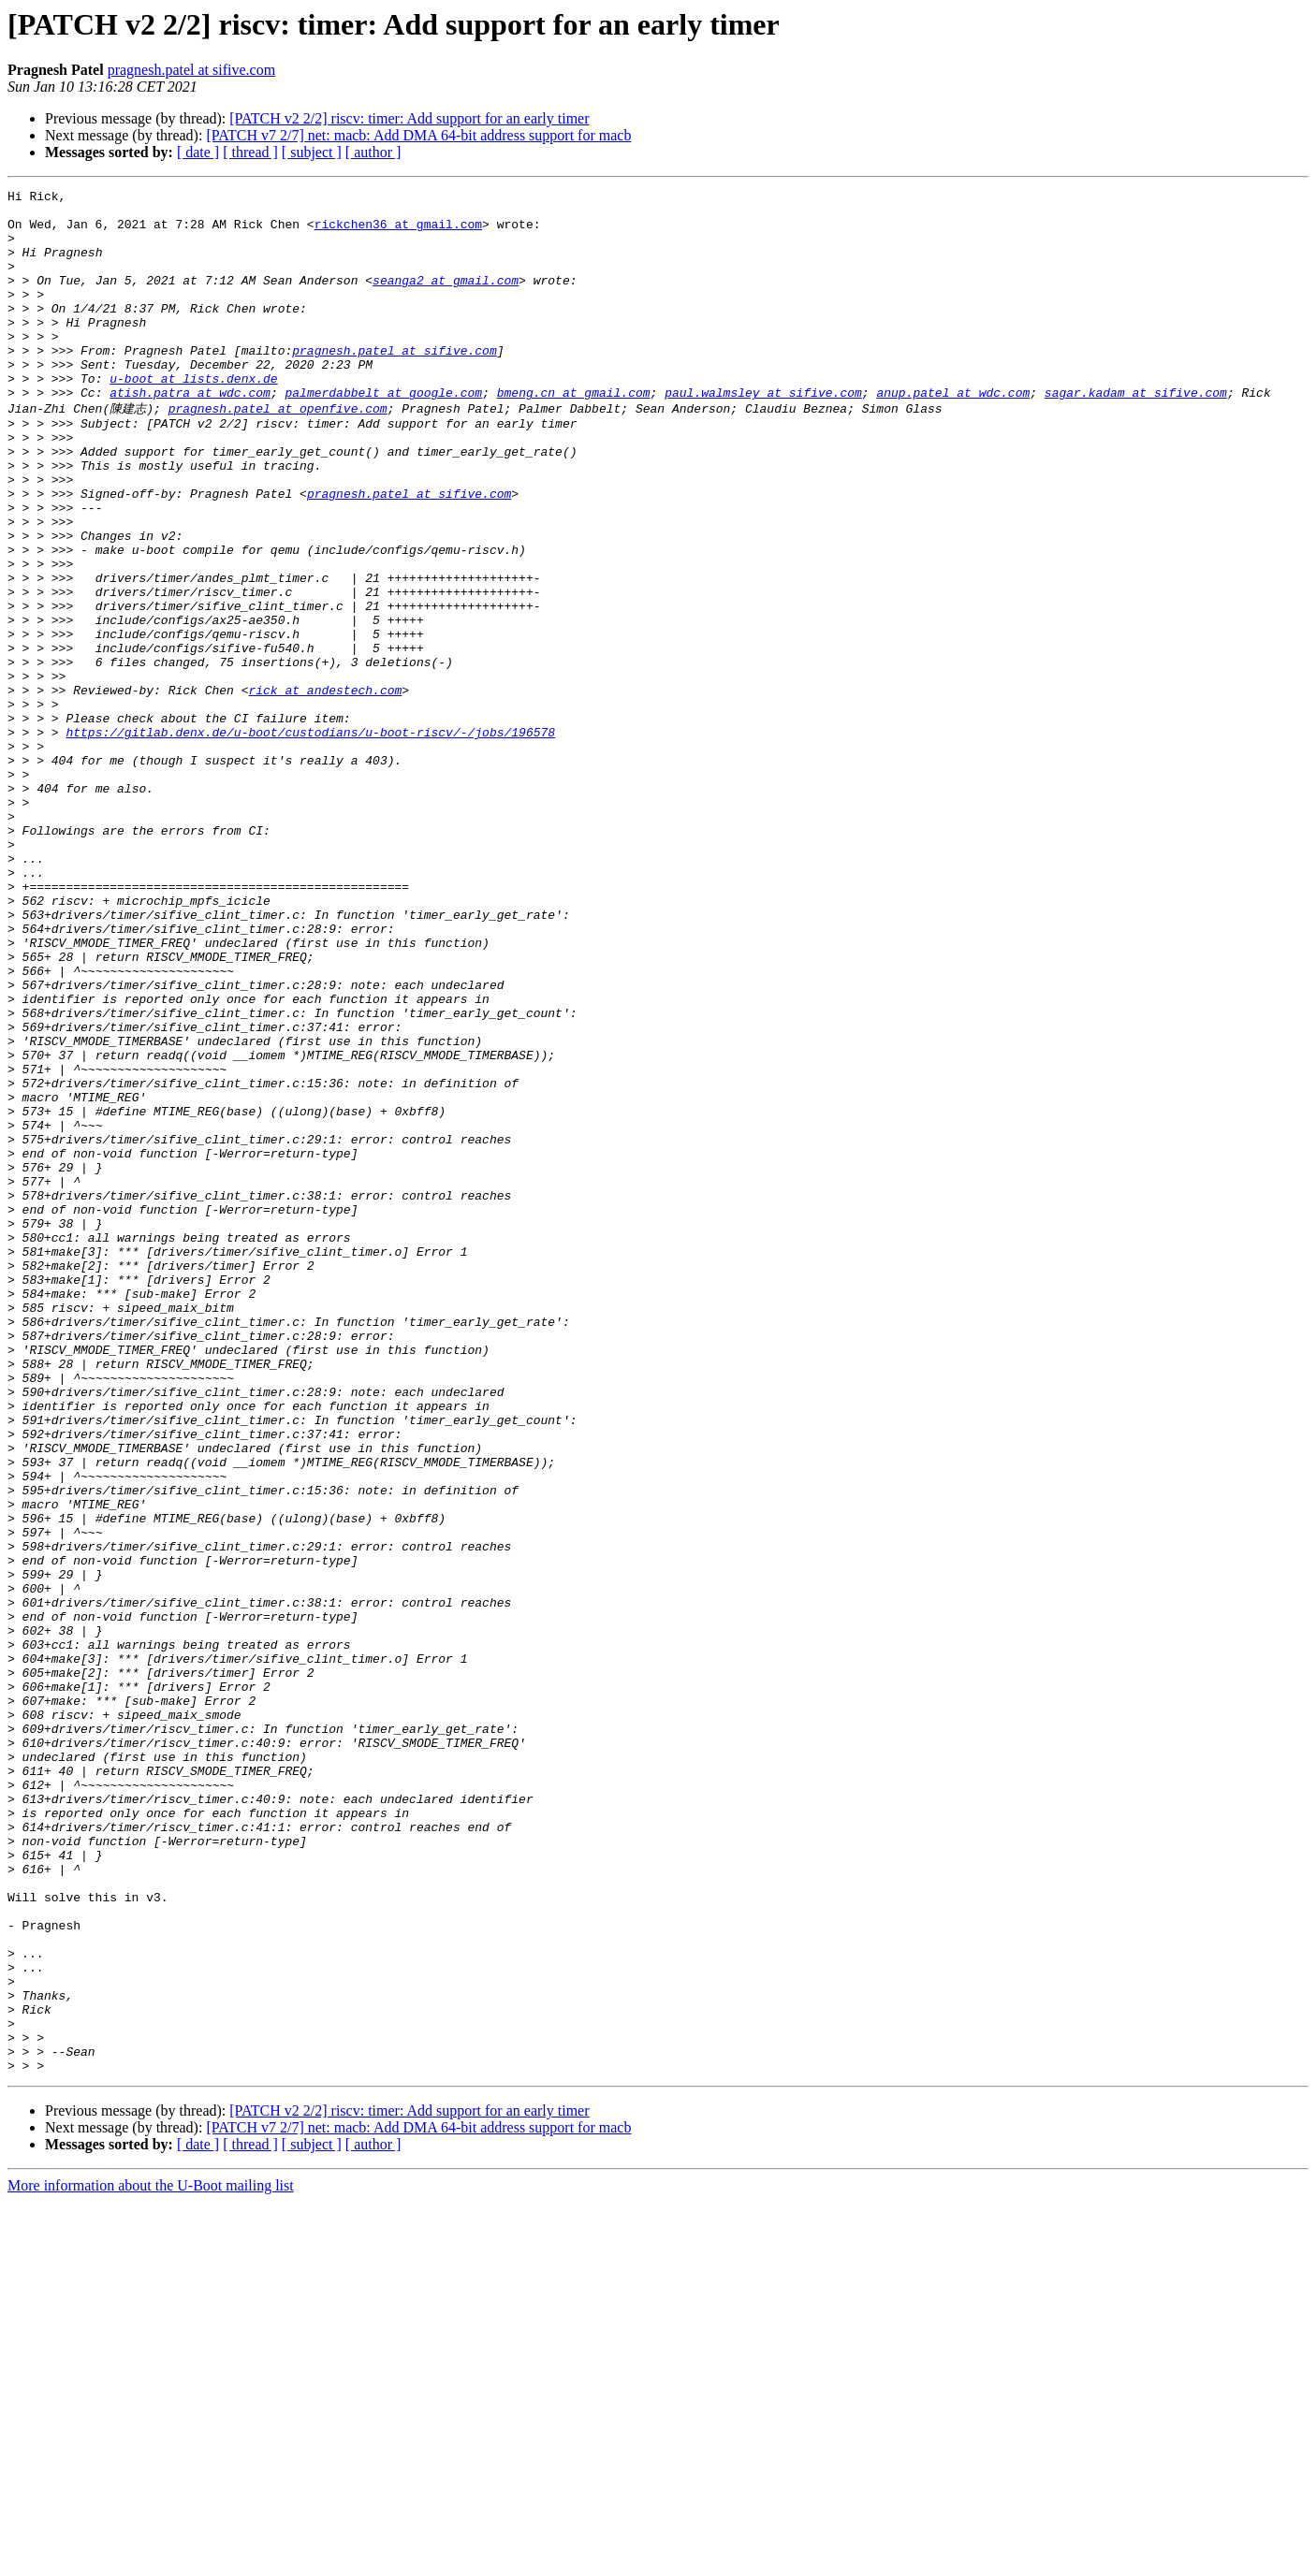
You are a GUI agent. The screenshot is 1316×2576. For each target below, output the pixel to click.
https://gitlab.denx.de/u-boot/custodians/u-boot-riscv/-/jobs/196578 (310, 839)
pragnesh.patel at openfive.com (277, 451)
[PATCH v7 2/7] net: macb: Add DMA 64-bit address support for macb (418, 135)
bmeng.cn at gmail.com (574, 434)
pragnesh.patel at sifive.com (192, 70)
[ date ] (198, 152)
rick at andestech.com (325, 788)
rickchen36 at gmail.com (398, 232)
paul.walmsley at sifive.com (763, 434)
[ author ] (373, 152)
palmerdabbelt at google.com (383, 434)
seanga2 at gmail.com (446, 299)
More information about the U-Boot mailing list (150, 2560)
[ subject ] (312, 152)
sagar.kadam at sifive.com (1136, 434)
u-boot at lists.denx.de (193, 417)
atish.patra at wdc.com (190, 434)
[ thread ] (250, 152)
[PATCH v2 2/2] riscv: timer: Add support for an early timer (409, 118)
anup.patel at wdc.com (953, 434)
